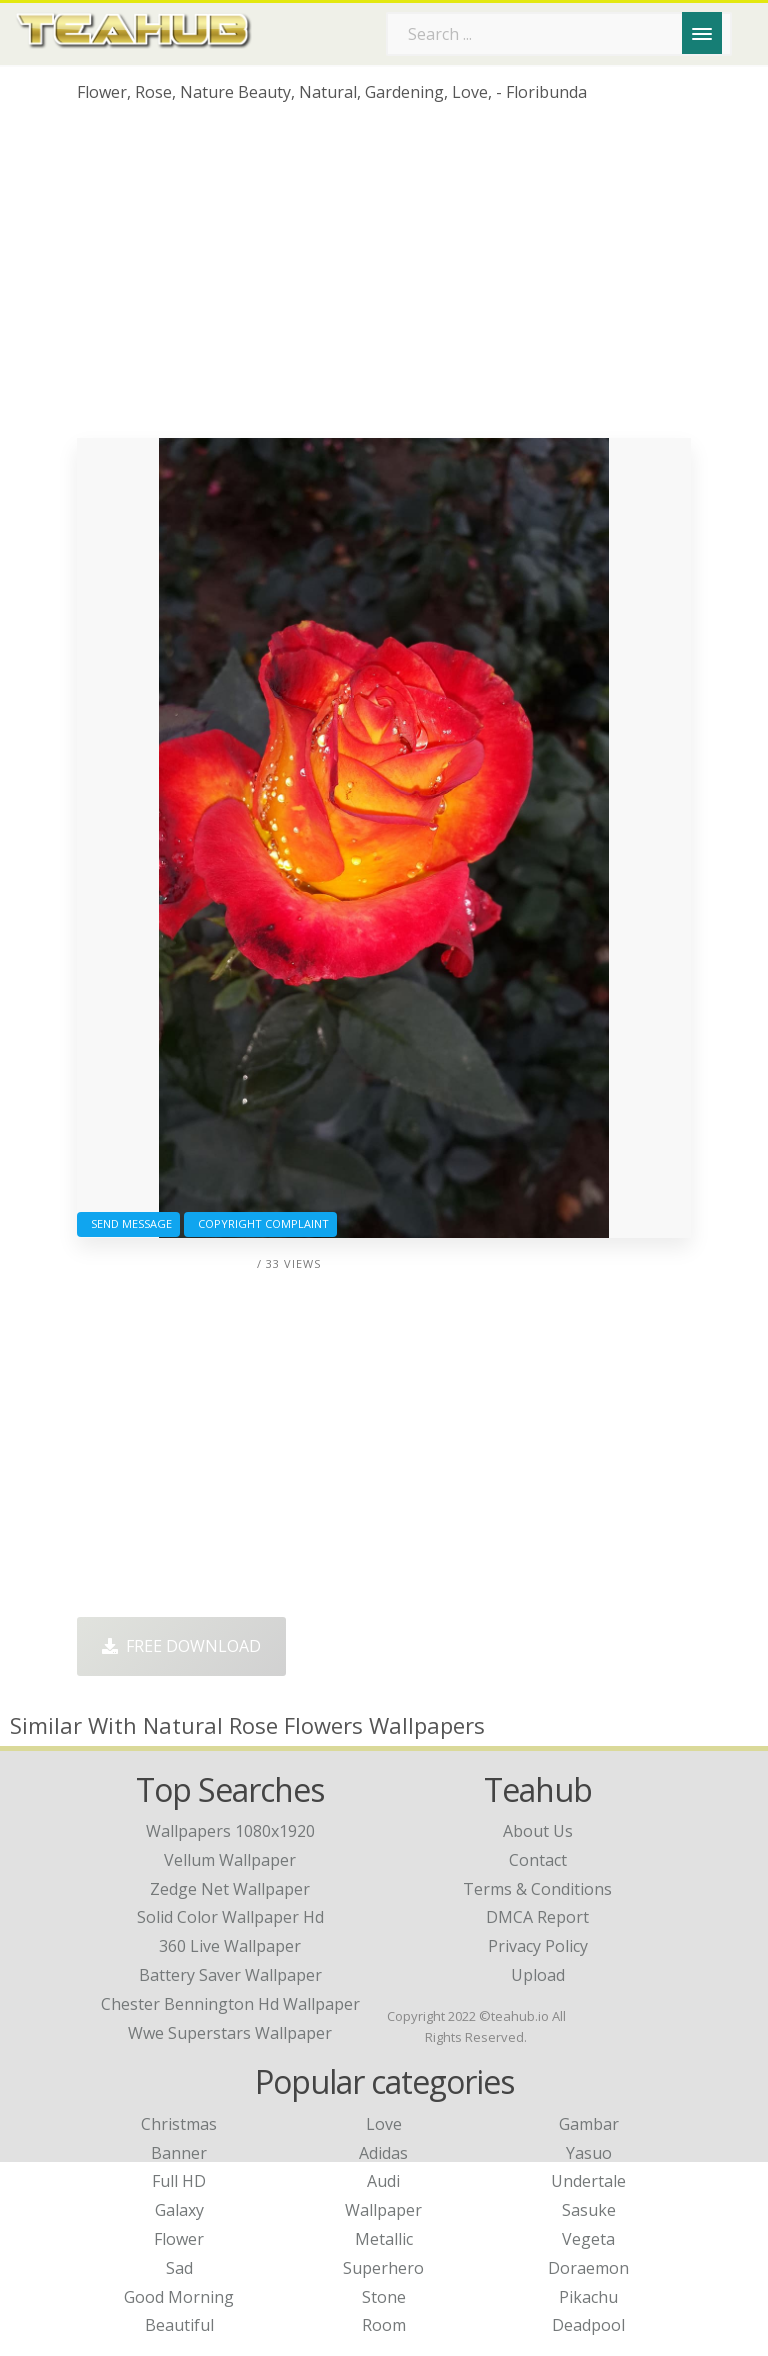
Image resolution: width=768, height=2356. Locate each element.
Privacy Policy (538, 1946)
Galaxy (179, 2210)
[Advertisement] (384, 278)
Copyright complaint (260, 1223)
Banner (179, 2153)
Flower (179, 2239)
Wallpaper (383, 2210)
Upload (538, 1975)
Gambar (589, 2124)
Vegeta (588, 2239)
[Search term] (559, 34)
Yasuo (589, 2153)
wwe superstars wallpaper (230, 2033)
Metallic (384, 2239)
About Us (538, 1831)
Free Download (181, 1646)
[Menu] (702, 33)
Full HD (179, 2181)
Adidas (383, 2153)
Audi (383, 2181)
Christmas (179, 2124)
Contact (538, 1860)
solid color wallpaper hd (230, 1917)
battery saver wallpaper (230, 1975)
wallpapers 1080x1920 (230, 1831)
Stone (384, 2297)
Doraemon (588, 2268)
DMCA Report (537, 1917)
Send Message (128, 1223)
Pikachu (588, 2297)
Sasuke (589, 2210)
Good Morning (179, 2297)
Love (384, 2124)
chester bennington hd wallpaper (230, 2004)
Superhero (383, 2268)
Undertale (588, 2181)
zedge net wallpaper (230, 1889)
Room (384, 2325)
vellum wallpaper (230, 1860)
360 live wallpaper (230, 1946)
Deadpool (588, 2325)
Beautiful (179, 2325)
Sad (179, 2268)
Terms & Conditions (537, 1889)
